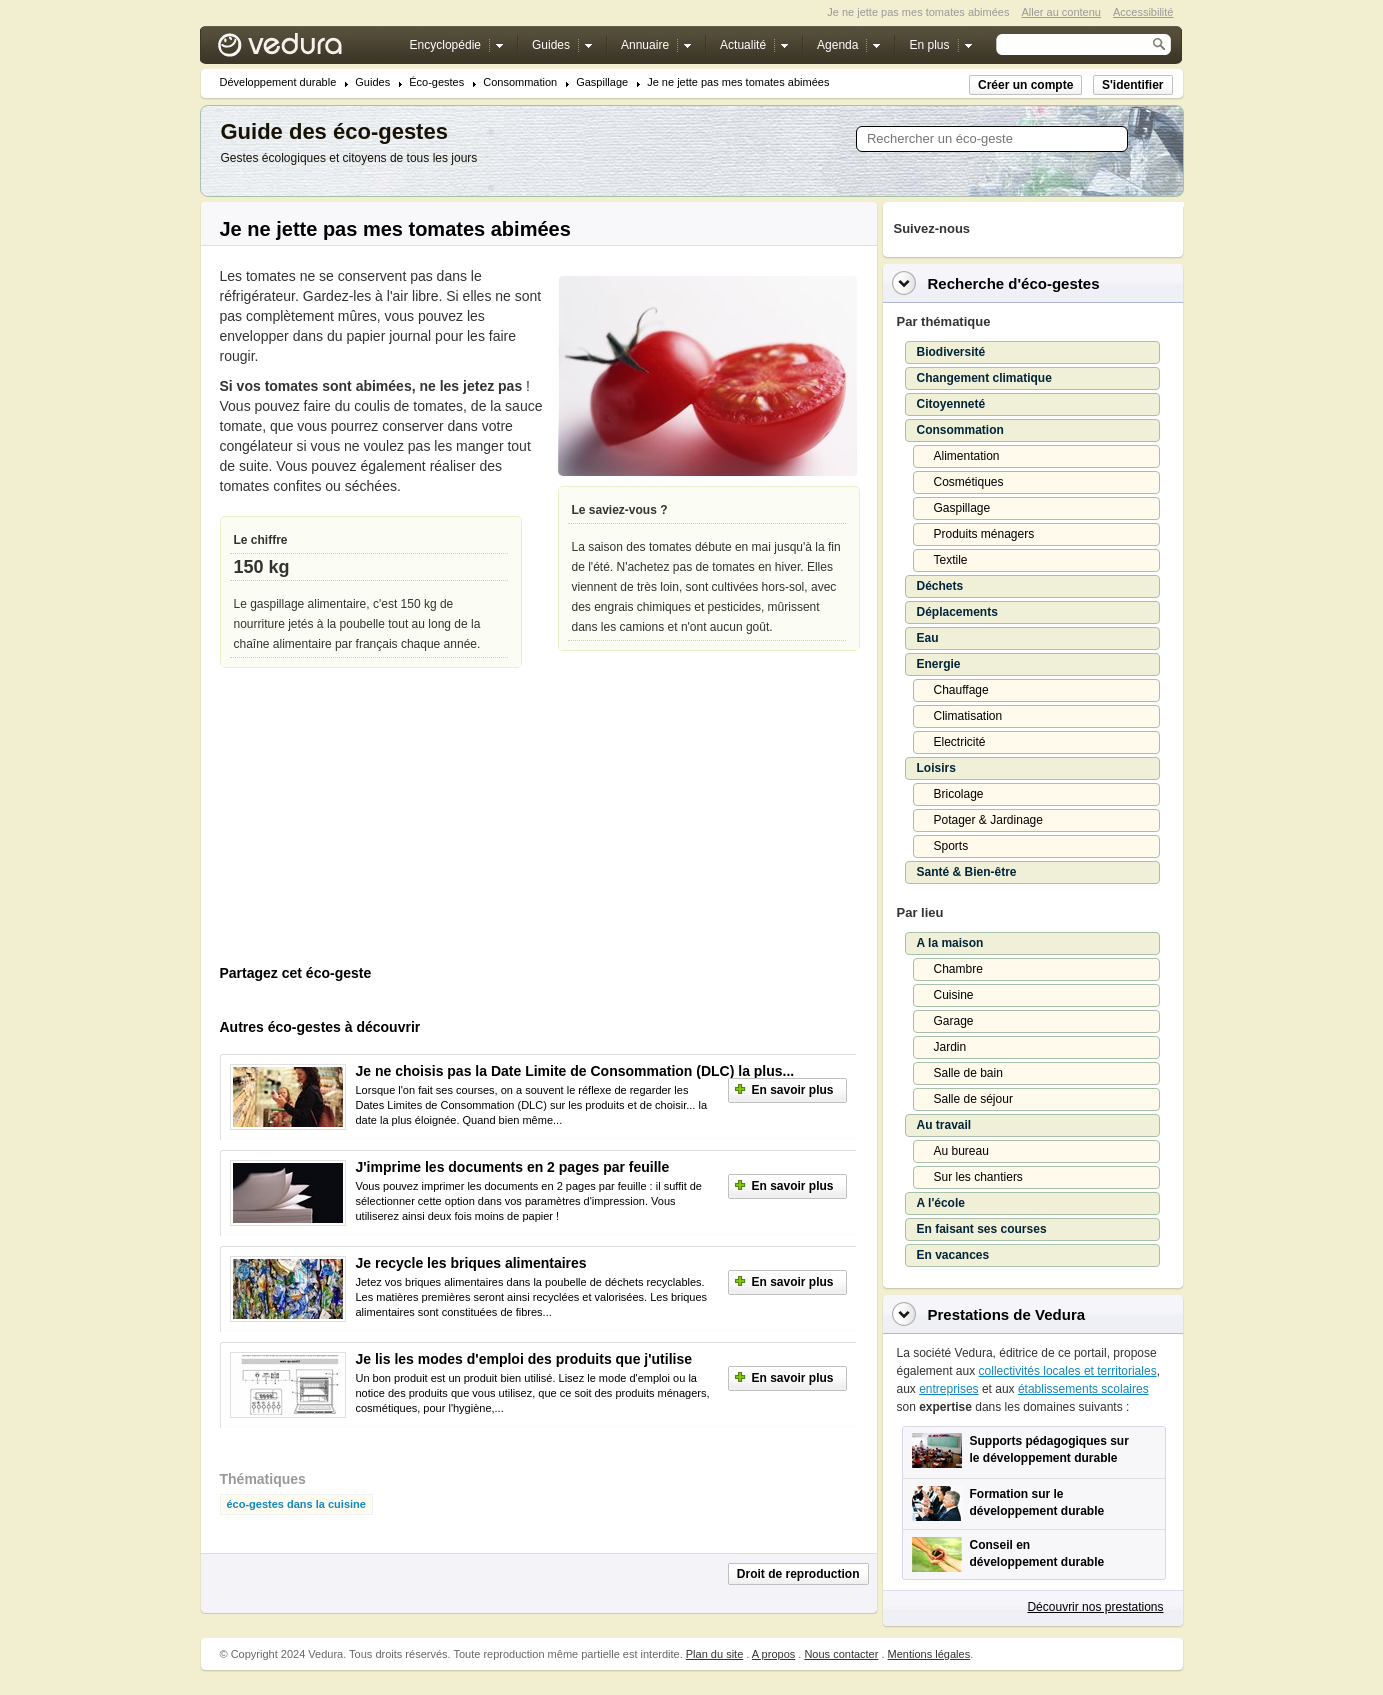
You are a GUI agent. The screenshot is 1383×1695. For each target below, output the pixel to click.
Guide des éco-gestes (334, 131)
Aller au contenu (1061, 12)
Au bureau (961, 1151)
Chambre (958, 969)
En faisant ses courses (982, 1229)
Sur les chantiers (978, 1177)
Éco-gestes (436, 82)
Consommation (520, 82)
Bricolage (959, 794)
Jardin (950, 1047)
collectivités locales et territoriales (1068, 1371)
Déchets (940, 586)
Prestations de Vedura (1007, 1314)
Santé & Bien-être (967, 872)
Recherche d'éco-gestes (1014, 283)
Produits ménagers (984, 534)
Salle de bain (968, 1073)
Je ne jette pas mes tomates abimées (738, 82)
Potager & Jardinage (988, 820)
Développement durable (278, 82)
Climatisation (968, 716)
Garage (954, 1021)
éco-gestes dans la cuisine (296, 1504)
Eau (928, 638)
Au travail (944, 1125)
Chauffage (961, 690)
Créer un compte (1025, 85)
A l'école (941, 1203)
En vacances (953, 1255)
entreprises (948, 1389)
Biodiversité (951, 352)
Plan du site (714, 1654)
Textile (951, 560)
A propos (773, 1654)
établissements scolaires (1083, 1389)
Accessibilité (1143, 12)
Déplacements (957, 612)
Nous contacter (841, 1654)
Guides (372, 82)
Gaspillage (602, 82)
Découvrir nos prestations (1095, 1607)
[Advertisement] (370, 821)
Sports (951, 846)
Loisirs (936, 768)
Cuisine (954, 995)
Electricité (960, 742)
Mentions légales (929, 1654)
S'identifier (1133, 85)
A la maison (950, 943)
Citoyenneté (951, 404)
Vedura (303, 49)
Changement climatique (984, 378)
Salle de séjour (973, 1099)
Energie (939, 664)
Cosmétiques (969, 482)
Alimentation (967, 456)
